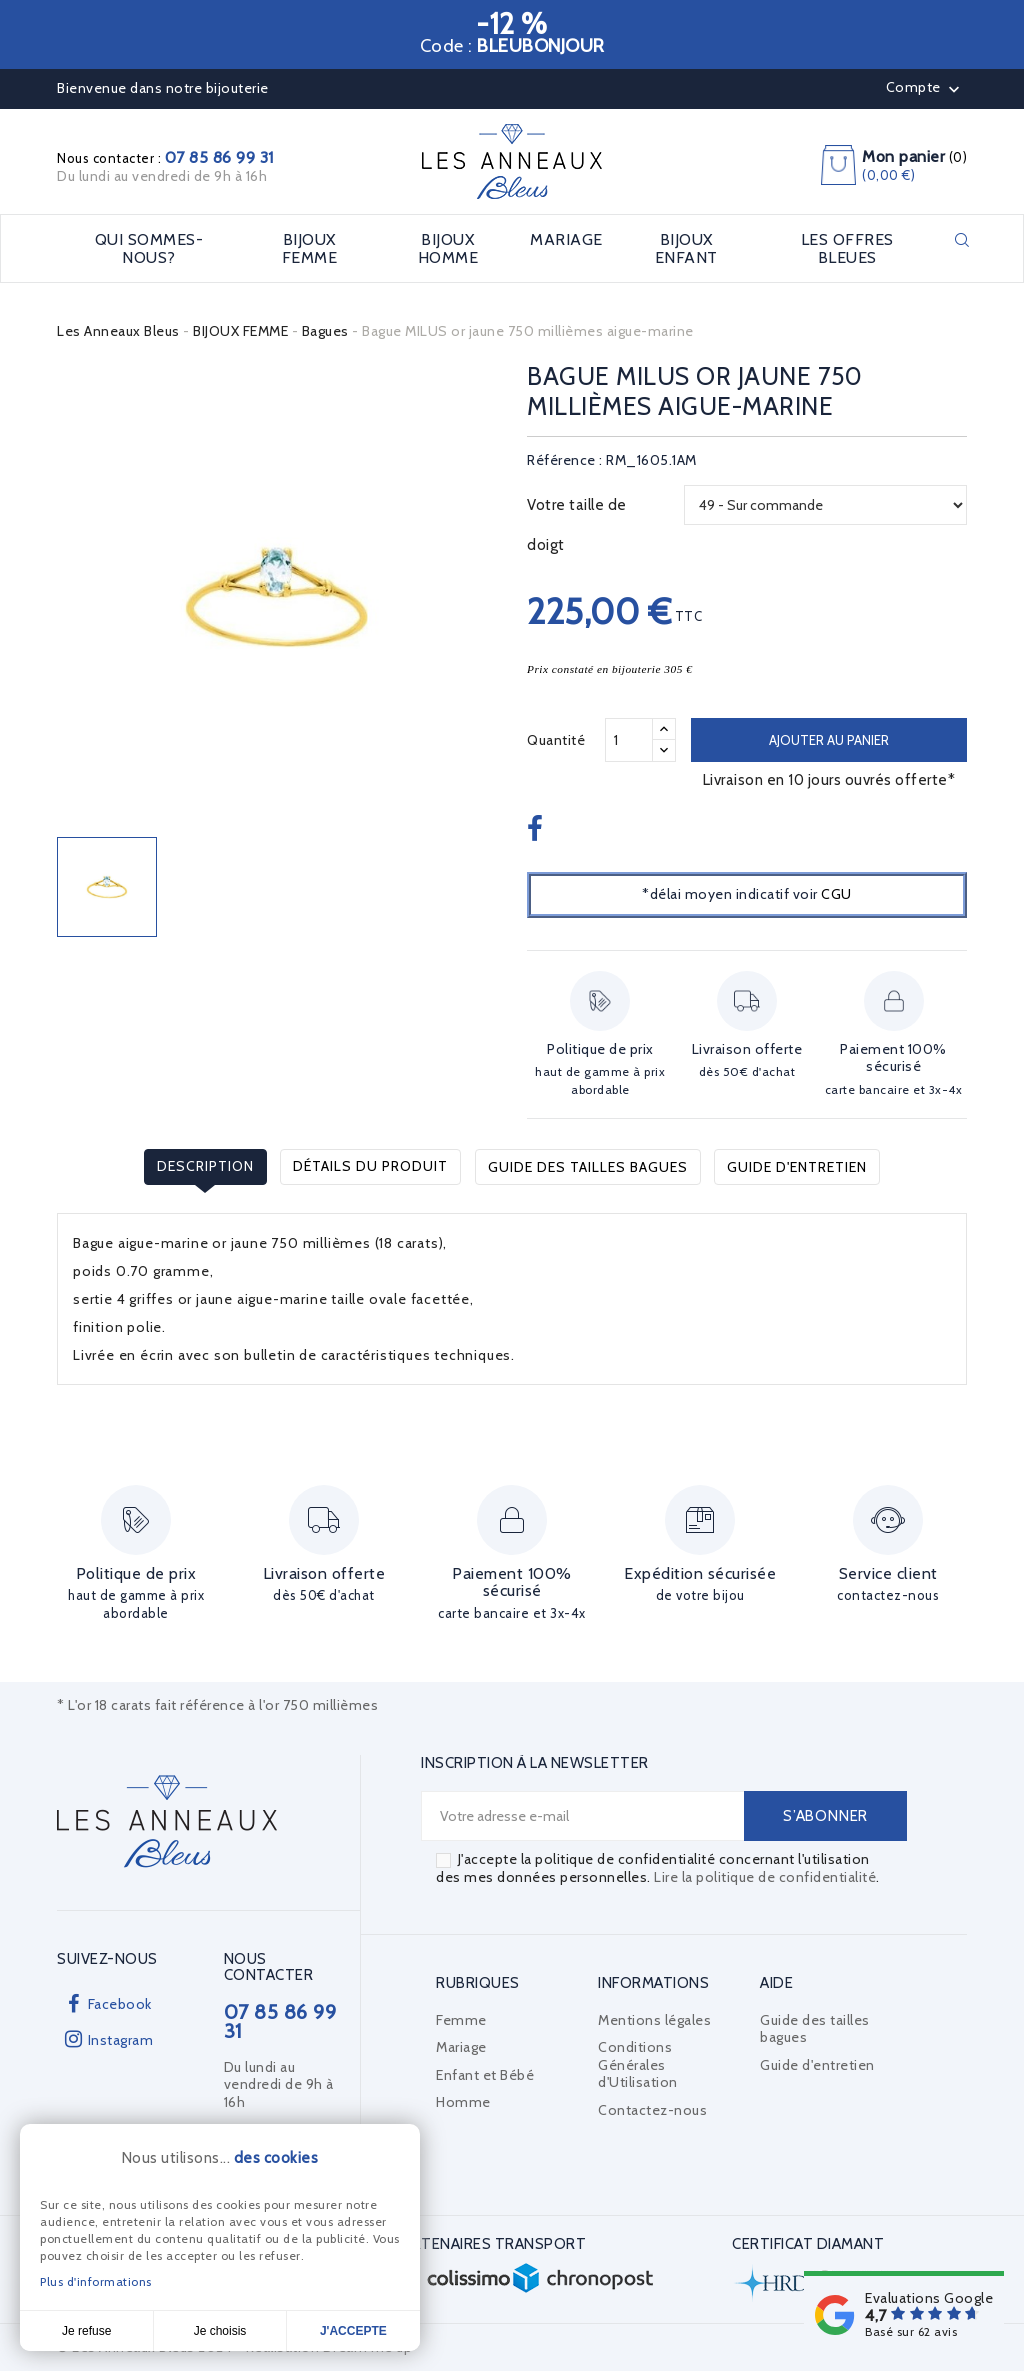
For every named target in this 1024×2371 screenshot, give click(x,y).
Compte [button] (925, 89)
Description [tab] (205, 1166)
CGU (836, 894)
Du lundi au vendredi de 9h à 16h (162, 176)
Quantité (556, 740)
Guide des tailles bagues (588, 1166)
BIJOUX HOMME (448, 248)
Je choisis (220, 2331)
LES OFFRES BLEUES (847, 248)
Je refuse (86, 2331)
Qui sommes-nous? (149, 248)
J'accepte (353, 2331)
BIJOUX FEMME (310, 248)
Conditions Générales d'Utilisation (638, 2064)
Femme (461, 2020)
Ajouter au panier (829, 740)
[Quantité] (629, 740)
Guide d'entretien (797, 1166)
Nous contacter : (165, 158)
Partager (537, 830)
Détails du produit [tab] (370, 1166)
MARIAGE (566, 240)
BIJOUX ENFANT (686, 248)
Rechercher (962, 240)
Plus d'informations (96, 2281)
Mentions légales (654, 2020)
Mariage (461, 2047)
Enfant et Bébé (485, 2075)
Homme (463, 2102)
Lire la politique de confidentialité (765, 1877)
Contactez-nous (652, 2110)
